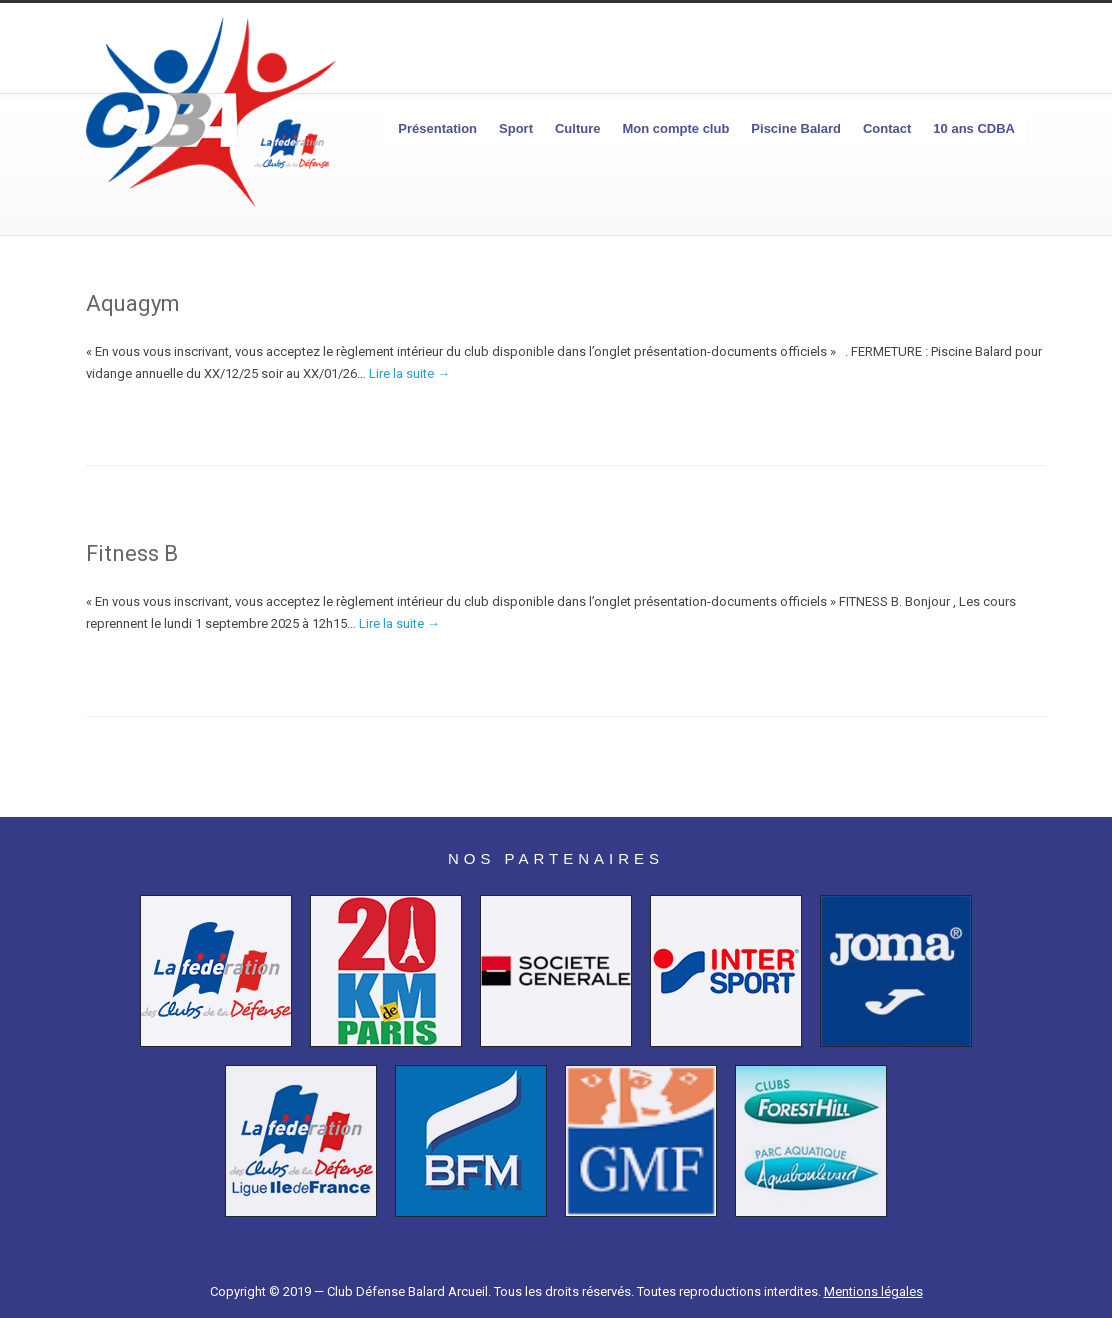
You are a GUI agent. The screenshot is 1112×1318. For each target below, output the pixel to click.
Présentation (437, 128)
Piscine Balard (796, 128)
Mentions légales (873, 1291)
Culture (578, 128)
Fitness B (132, 553)
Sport (516, 128)
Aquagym (133, 303)
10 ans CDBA (974, 128)
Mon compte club (675, 128)
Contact (887, 128)
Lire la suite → (409, 373)
